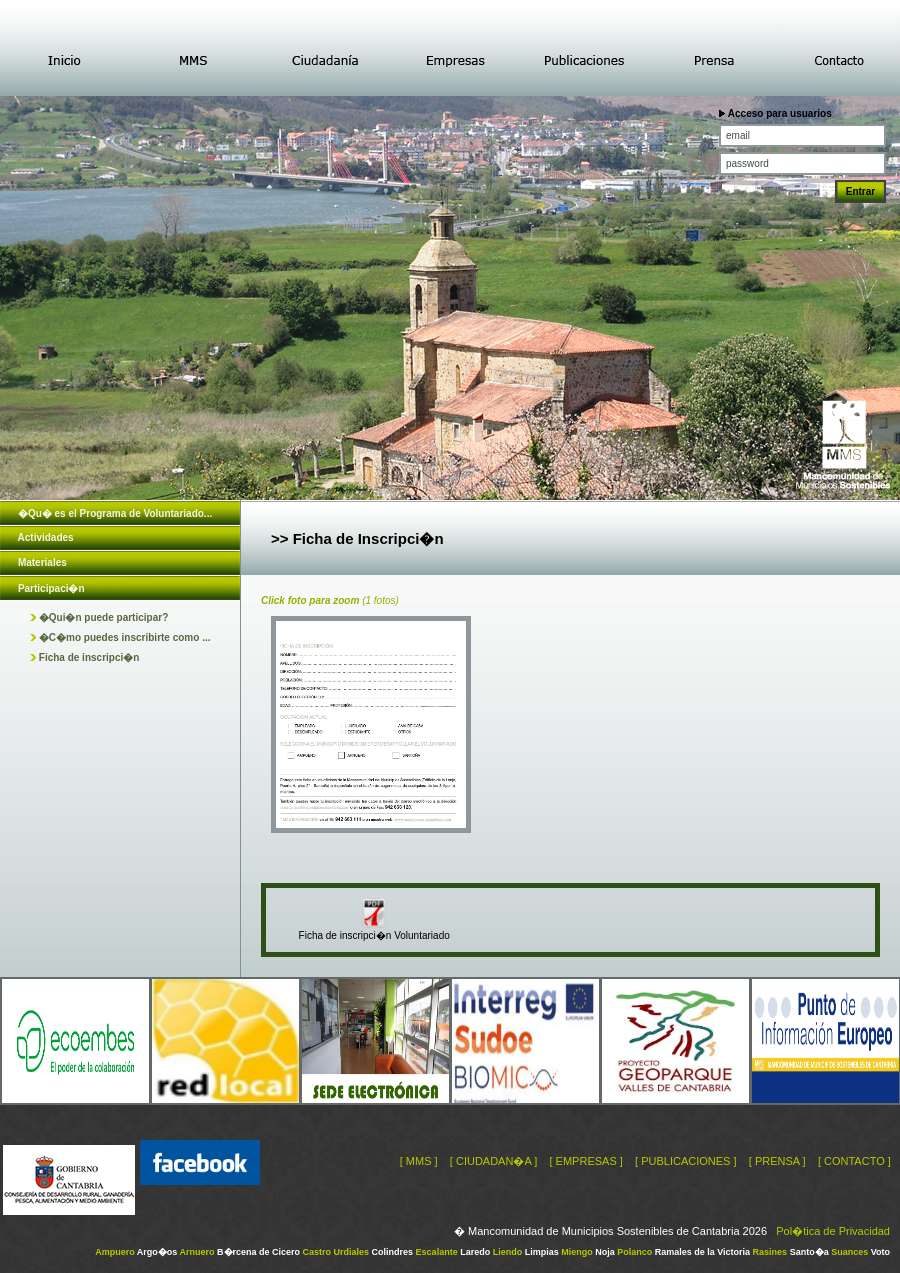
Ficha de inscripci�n (84, 657)
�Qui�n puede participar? (99, 617)
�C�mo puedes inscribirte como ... (120, 637)
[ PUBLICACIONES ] (685, 1161)
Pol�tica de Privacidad (833, 1231)
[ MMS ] (419, 1161)
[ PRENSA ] (777, 1161)
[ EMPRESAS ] (585, 1161)
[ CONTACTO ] (854, 1161)
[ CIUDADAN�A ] (493, 1161)
